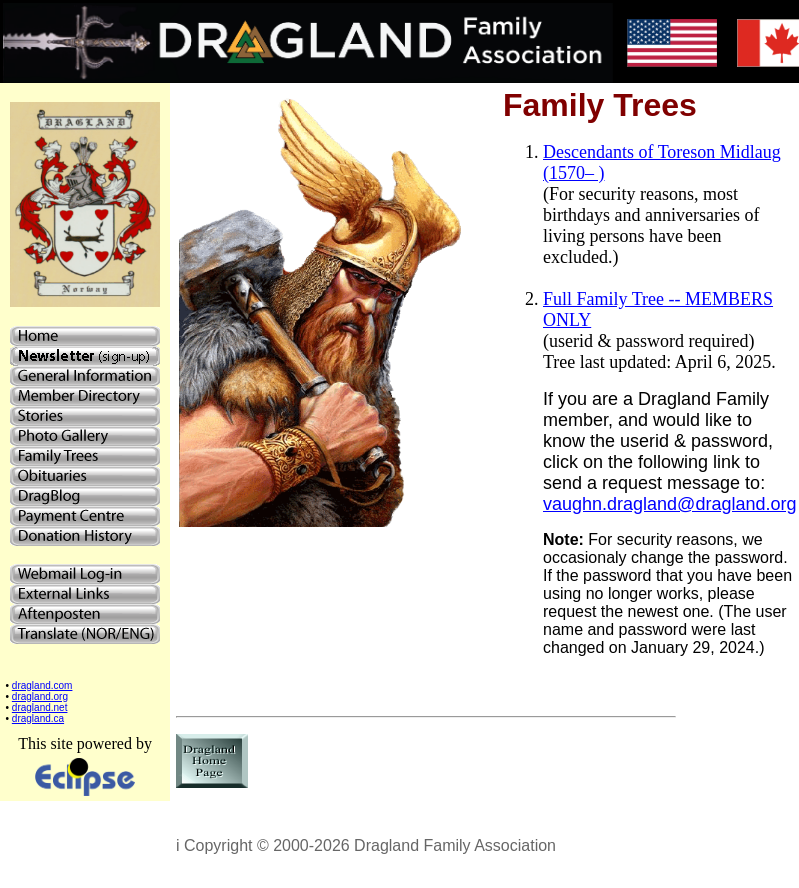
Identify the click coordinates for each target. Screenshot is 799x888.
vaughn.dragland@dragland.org (669, 504)
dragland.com (42, 685)
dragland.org (40, 696)
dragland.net (40, 707)
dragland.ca (38, 718)
